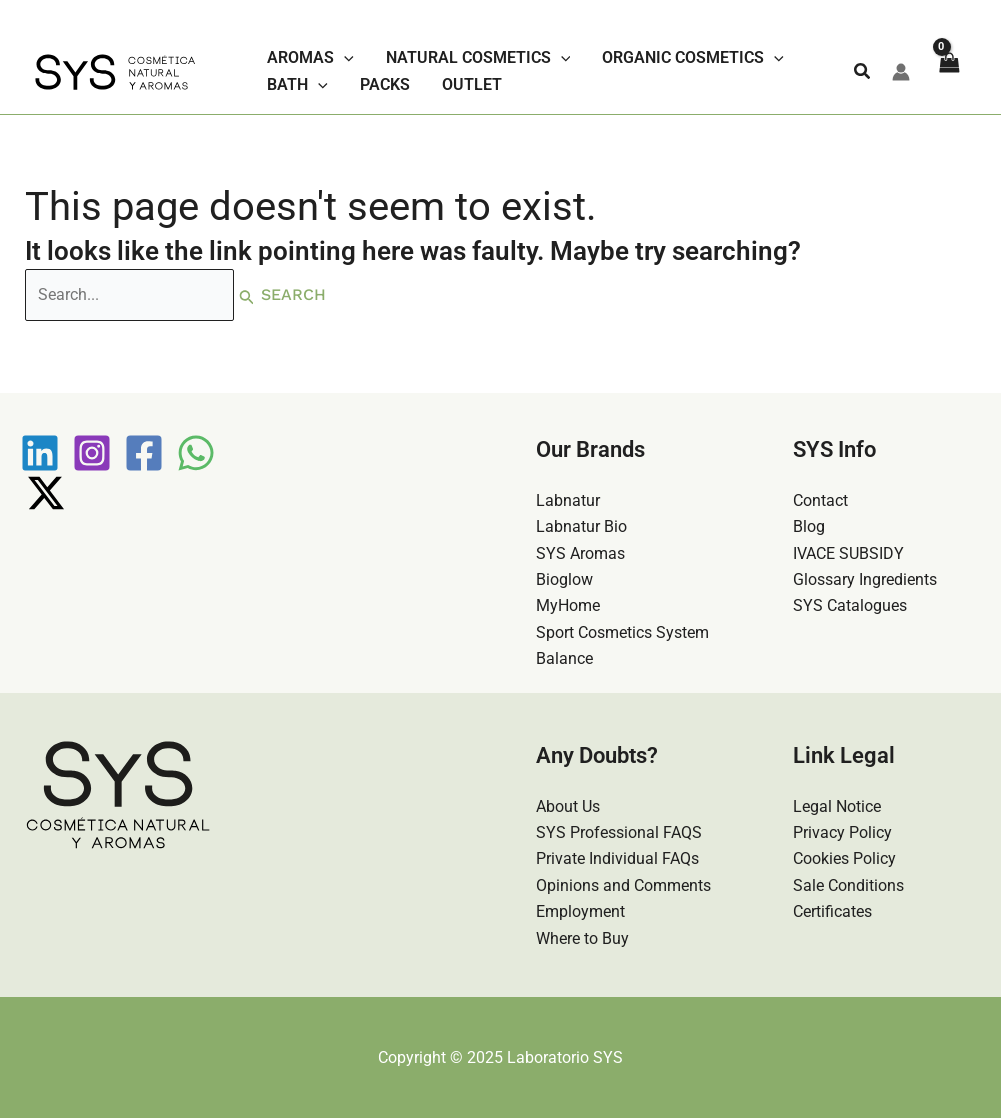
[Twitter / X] (46, 493)
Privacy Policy (842, 832)
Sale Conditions (848, 885)
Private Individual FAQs (617, 858)
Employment (580, 911)
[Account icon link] (901, 72)
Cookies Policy (844, 858)
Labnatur (568, 500)
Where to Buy (582, 938)
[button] (863, 71)
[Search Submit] (247, 295)
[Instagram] (92, 453)
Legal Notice (837, 806)
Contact (820, 500)
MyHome (568, 605)
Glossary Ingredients (865, 579)
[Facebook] (144, 453)
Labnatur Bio (581, 526)
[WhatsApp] (196, 453)
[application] (344, 58)
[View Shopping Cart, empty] (948, 72)
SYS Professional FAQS (619, 832)
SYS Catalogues (850, 605)
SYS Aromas (580, 553)
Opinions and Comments (623, 885)
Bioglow (564, 579)
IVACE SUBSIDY (848, 553)
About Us (568, 806)
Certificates (832, 911)
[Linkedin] (40, 453)
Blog (809, 526)
